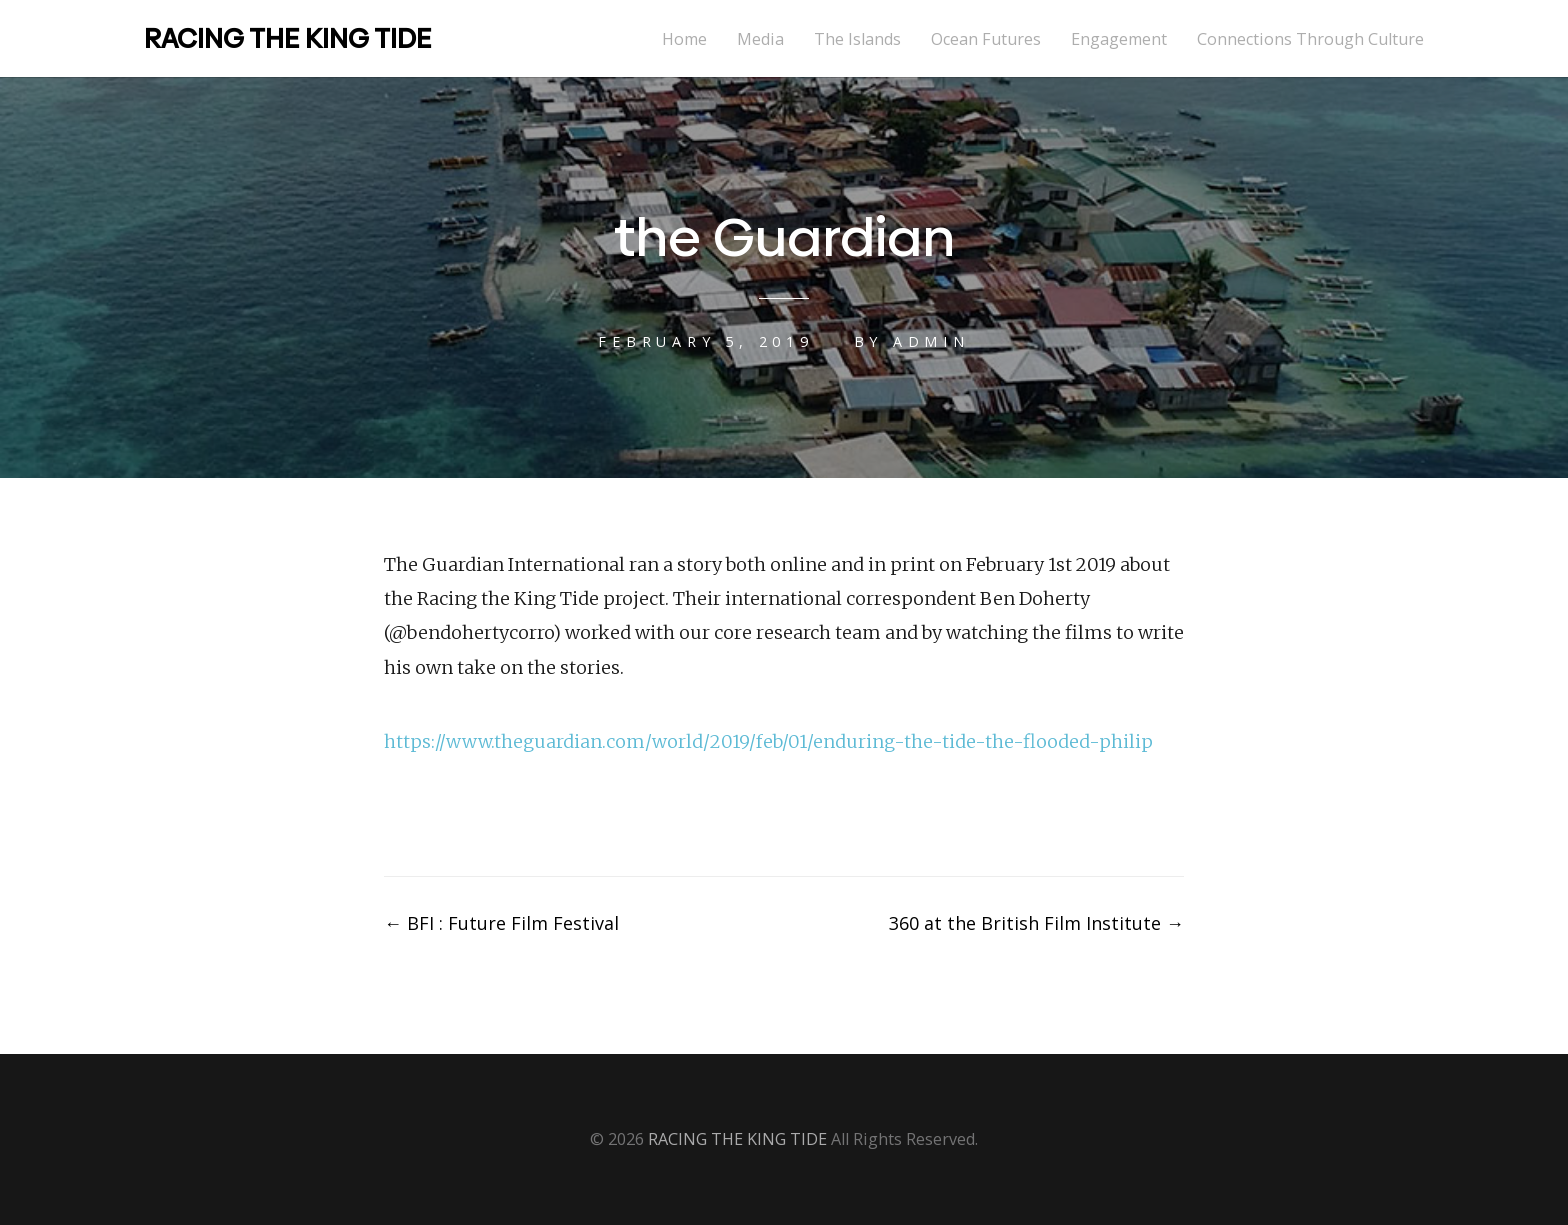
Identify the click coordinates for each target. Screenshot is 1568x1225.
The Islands (857, 39)
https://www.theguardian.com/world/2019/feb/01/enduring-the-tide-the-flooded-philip (768, 741)
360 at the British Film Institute (1036, 923)
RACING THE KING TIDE (287, 38)
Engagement (1119, 39)
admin (931, 341)
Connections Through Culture (1310, 39)
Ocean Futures (986, 39)
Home (684, 39)
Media (760, 39)
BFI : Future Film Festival (501, 923)
